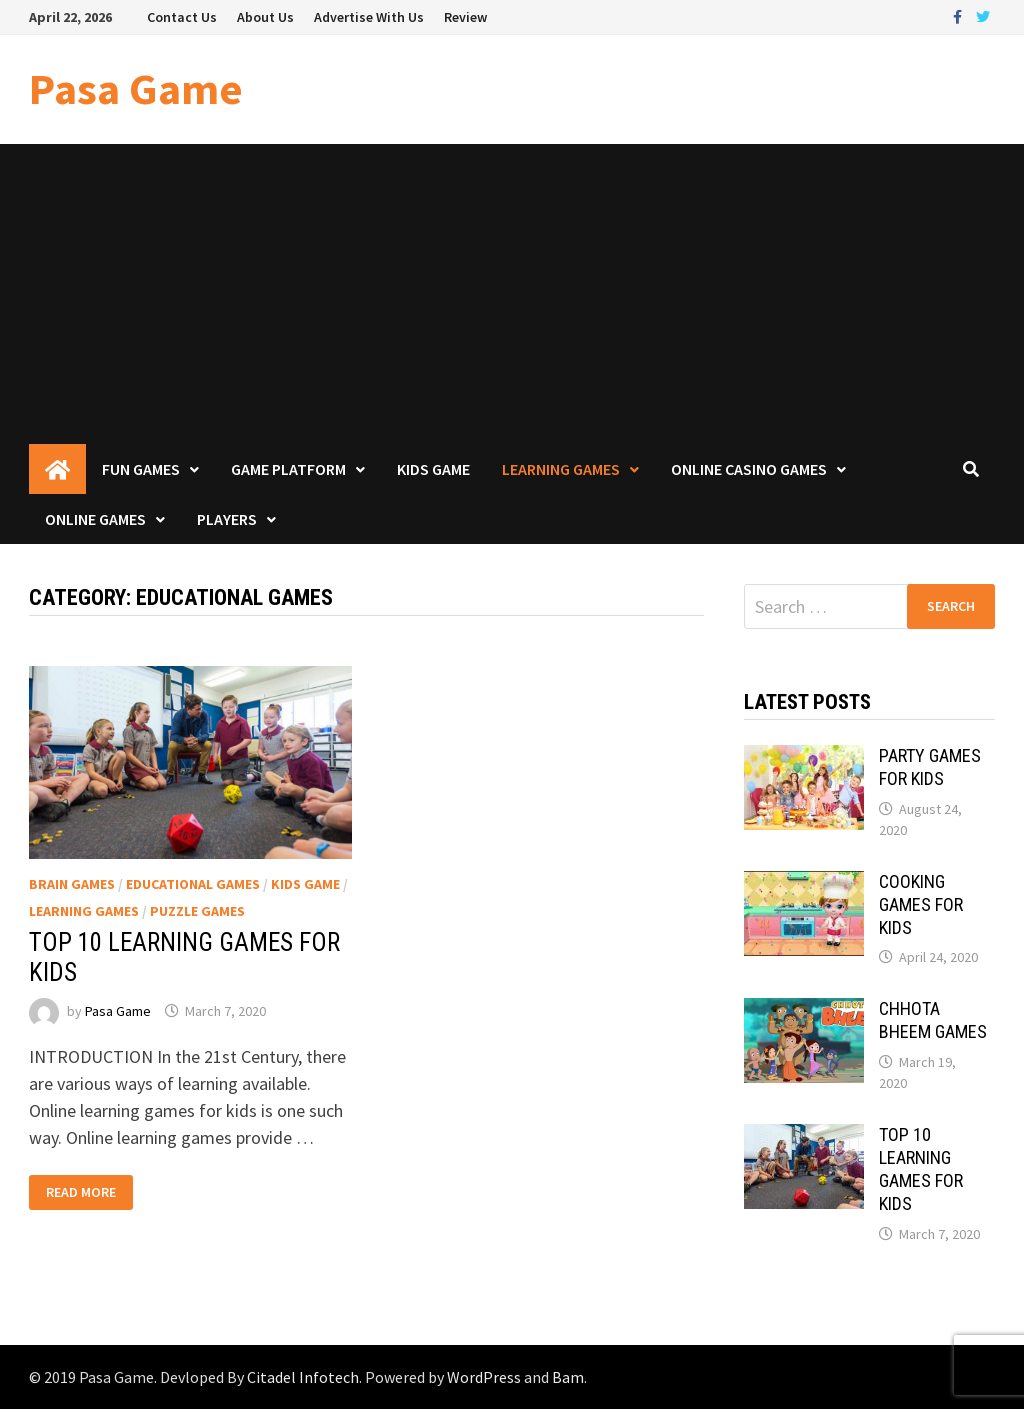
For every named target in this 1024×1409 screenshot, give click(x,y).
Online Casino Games (749, 469)
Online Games (95, 519)
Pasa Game (136, 88)
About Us (265, 17)
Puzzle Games (197, 911)
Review (465, 17)
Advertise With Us (369, 17)
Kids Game (433, 469)
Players (227, 519)
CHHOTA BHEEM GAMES (933, 1020)
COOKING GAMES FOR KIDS (921, 904)
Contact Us (182, 17)
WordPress (484, 1377)
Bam (568, 1377)
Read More (80, 1192)
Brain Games (72, 884)
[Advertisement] (512, 294)
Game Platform (288, 469)
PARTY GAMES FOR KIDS (930, 767)
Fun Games (141, 469)
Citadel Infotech (303, 1377)
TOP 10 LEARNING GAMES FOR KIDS (921, 1169)
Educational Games (193, 884)
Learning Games (561, 469)
